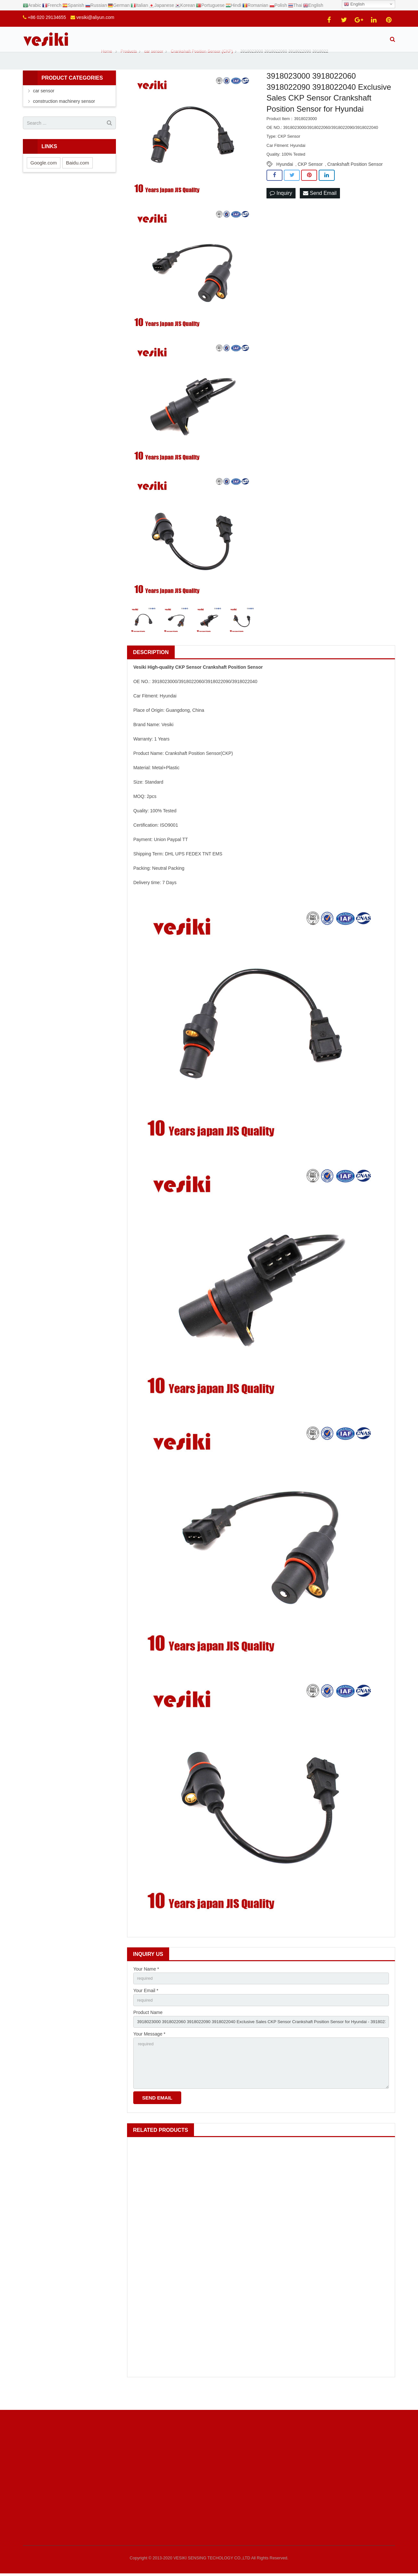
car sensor (43, 106)
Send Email (319, 208)
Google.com (43, 178)
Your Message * (149, 2051)
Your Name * (146, 1984)
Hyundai (284, 179)
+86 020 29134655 (47, 17)
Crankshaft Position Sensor (355, 179)
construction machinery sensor (64, 116)
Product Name (147, 2029)
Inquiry (281, 208)
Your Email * (145, 2006)
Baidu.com (77, 178)
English (354, 4)
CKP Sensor (310, 179)
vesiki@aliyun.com (95, 17)
